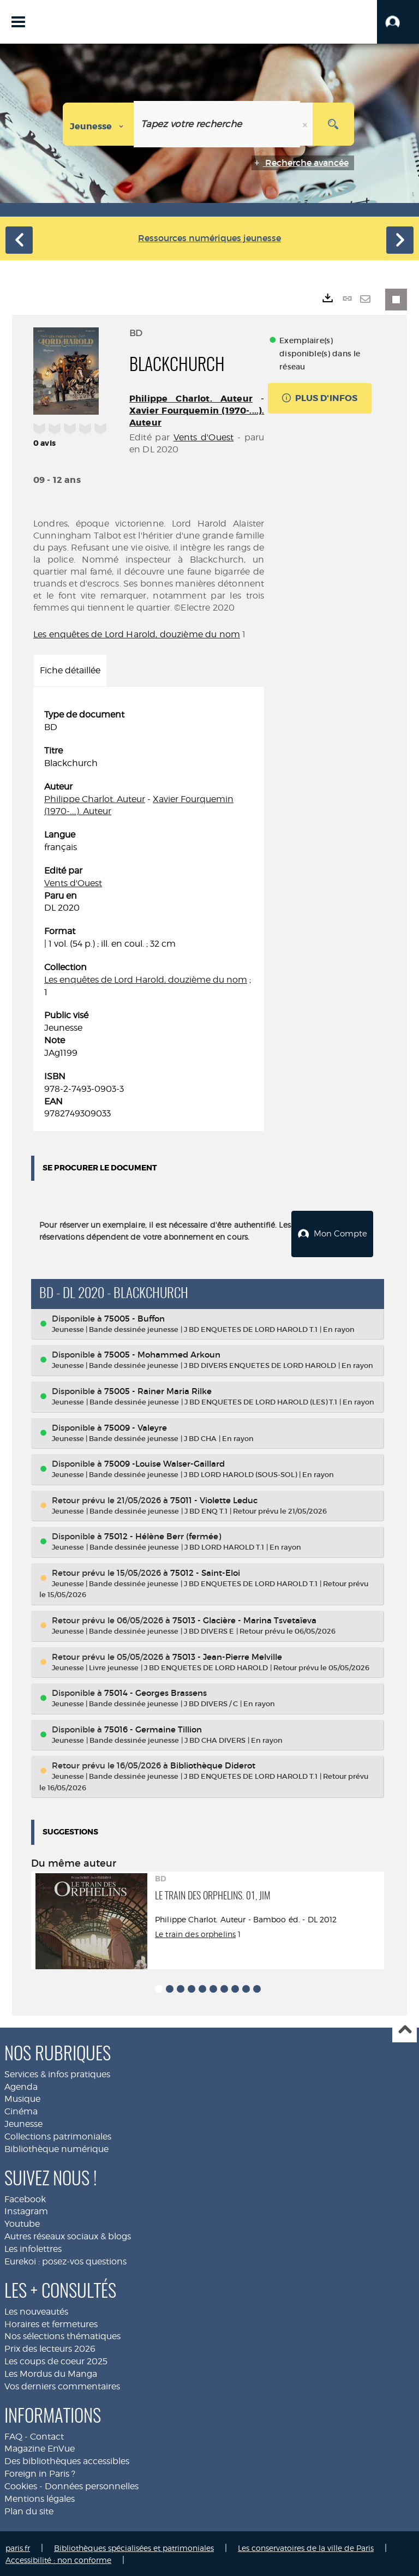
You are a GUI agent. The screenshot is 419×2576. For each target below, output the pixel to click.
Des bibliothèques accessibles (66, 2459)
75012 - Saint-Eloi (205, 1571)
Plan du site (28, 2509)
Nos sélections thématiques (62, 2334)
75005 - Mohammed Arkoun (162, 1353)
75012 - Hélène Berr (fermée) (162, 1534)
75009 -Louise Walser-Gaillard (164, 1462)
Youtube (22, 2222)
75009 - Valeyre (135, 1425)
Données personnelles (92, 2484)
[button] (398, 22)
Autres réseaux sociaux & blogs (67, 2235)
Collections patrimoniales (57, 2135)
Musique (22, 2097)
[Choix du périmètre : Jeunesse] (98, 124)
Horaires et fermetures (51, 2322)
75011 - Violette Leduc (214, 1498)
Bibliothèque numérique (56, 2147)
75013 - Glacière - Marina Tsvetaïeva (244, 1618)
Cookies (20, 2484)
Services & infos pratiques (57, 2072)
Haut (404, 2028)
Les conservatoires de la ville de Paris (306, 2545)
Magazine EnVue (39, 2447)
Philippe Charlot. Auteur (191, 398)
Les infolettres (33, 2247)
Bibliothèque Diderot (212, 1764)
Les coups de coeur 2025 (55, 2359)
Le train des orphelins (195, 1932)
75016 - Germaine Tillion (153, 1727)
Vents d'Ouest (203, 437)
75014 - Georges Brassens (155, 1691)
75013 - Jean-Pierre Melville (227, 1654)
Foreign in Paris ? (39, 2472)
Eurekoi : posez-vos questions (65, 2260)
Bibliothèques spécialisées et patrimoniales (134, 2545)
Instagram (26, 2209)
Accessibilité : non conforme (58, 2558)
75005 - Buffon (134, 1317)
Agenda (21, 2084)
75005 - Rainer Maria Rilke (158, 1389)
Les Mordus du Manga (50, 2372)
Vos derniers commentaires (62, 2384)
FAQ (13, 2434)
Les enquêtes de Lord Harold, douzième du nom (136, 634)
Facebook (25, 2197)
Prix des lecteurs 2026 (49, 2347)
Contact (47, 2434)
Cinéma (21, 2110)
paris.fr (17, 2545)
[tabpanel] (148, 914)
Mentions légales (39, 2497)
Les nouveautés (36, 2309)
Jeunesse (23, 2122)
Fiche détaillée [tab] (70, 670)
